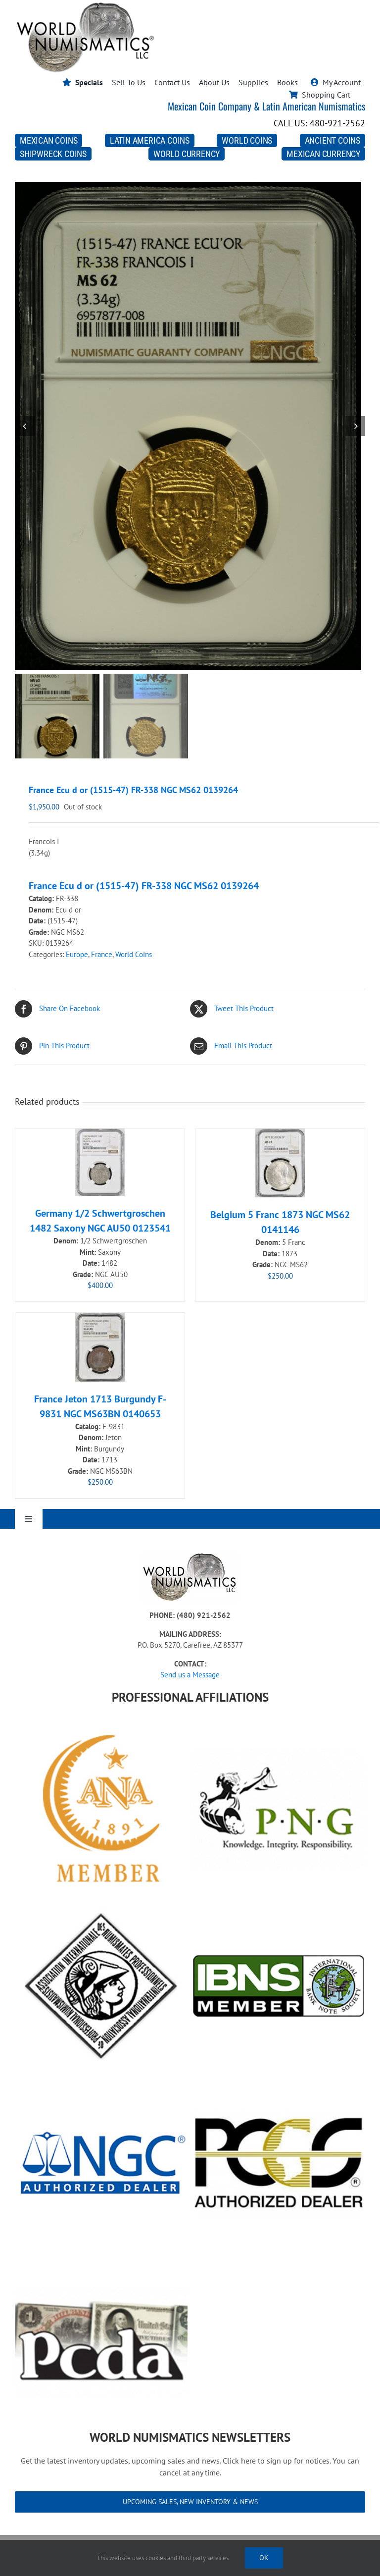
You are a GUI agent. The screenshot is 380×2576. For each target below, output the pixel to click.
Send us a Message (190, 1675)
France (101, 954)
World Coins (133, 954)
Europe (77, 954)
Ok (264, 2557)
